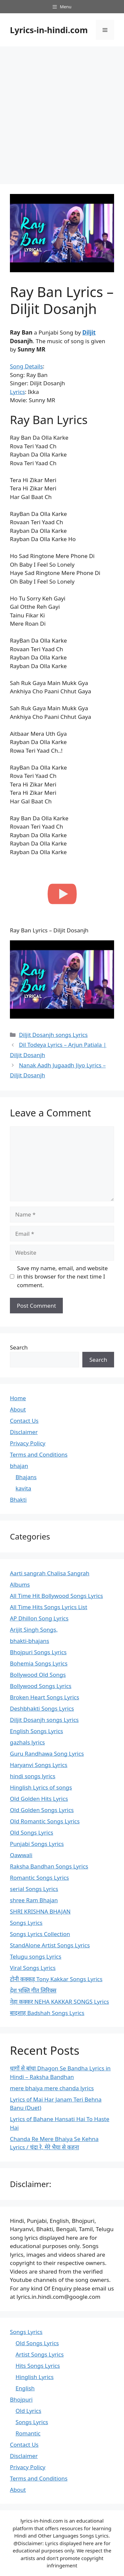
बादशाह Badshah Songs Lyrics (47, 2013)
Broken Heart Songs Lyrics (44, 1697)
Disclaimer (24, 1432)
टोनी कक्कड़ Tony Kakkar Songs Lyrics (56, 1979)
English (25, 2388)
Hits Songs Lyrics (38, 2365)
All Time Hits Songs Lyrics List (48, 1607)
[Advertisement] (62, 112)
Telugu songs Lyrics (35, 1956)
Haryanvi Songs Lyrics (38, 1765)
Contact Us (24, 1420)
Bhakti (18, 1499)
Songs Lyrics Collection (40, 1934)
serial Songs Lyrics (34, 1889)
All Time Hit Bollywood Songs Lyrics (56, 1596)
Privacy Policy (27, 1443)
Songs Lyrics (26, 1922)
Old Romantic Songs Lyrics (45, 1821)
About (18, 1409)
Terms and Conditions (38, 1454)
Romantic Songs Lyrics (39, 1877)
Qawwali (21, 1855)
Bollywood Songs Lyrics (40, 1686)
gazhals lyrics (27, 1742)
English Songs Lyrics (36, 1731)
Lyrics (17, 392)
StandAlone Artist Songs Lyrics (50, 1945)
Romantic (28, 2433)
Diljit (89, 332)
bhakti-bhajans (29, 1641)
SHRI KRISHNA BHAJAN (40, 1911)
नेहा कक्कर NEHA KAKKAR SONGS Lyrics (59, 2001)
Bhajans (26, 1477)
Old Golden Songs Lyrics (42, 1810)
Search (19, 1347)
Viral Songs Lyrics (33, 1968)
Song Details (26, 366)
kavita (23, 1488)
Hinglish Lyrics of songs (41, 1787)
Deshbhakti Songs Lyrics (42, 1708)
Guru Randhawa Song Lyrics (47, 1753)
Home (18, 1398)
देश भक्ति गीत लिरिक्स (33, 1990)
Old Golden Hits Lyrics (39, 1798)
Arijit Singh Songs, (34, 1629)
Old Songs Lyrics (31, 1832)
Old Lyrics (28, 2411)
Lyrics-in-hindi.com (49, 29)
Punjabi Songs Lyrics (37, 1844)
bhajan (19, 1466)
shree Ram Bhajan (34, 1900)
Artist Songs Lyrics (40, 2354)
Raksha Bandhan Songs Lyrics (49, 1866)
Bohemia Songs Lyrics (38, 1663)
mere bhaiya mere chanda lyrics (52, 2088)
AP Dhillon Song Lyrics (39, 1618)
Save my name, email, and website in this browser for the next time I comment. (62, 1276)
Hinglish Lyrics (35, 2377)
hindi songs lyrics (32, 1776)
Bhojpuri (21, 2399)
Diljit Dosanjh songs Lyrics (53, 1034)
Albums (20, 1584)
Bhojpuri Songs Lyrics (38, 1652)
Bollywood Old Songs (38, 1674)
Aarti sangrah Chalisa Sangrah (49, 1573)
